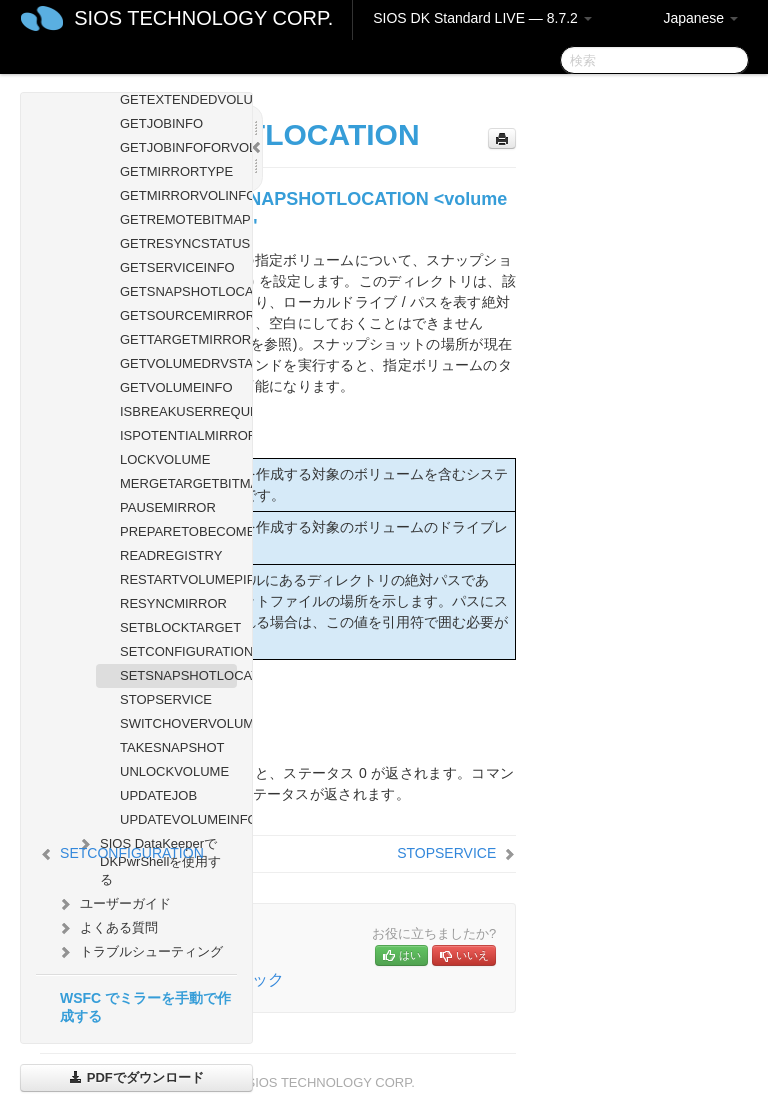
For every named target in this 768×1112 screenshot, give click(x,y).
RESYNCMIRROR (173, 603)
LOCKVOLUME (165, 459)
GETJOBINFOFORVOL (178, 147)
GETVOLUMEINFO (176, 387)
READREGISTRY (171, 555)
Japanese (700, 18)
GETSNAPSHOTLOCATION (178, 291)
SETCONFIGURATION (178, 651)
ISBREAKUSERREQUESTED (178, 411)
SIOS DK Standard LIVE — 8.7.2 (482, 18)
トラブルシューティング (139, 952)
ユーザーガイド (113, 904)
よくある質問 (107, 928)
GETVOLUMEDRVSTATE (178, 363)
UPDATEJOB (158, 795)
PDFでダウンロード (136, 1077)
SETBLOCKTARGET (178, 627)
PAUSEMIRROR (168, 507)
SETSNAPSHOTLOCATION (178, 675)
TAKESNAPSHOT (172, 747)
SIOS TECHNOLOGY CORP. (203, 18)
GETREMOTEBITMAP (178, 219)
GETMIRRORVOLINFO (178, 195)
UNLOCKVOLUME (174, 771)
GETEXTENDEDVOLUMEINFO (178, 99)
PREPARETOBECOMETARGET (178, 531)
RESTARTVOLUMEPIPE (178, 579)
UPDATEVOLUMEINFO (178, 819)
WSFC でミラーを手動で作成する (145, 1007)
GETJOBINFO (161, 123)
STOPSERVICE (166, 699)
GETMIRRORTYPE (176, 171)
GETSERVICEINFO (177, 267)
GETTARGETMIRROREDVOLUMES (178, 339)
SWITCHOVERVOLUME (178, 723)
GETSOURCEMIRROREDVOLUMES (178, 315)
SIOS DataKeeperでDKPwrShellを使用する (148, 859)
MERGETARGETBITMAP (178, 483)
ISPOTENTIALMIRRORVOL (178, 435)
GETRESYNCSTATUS (178, 243)
